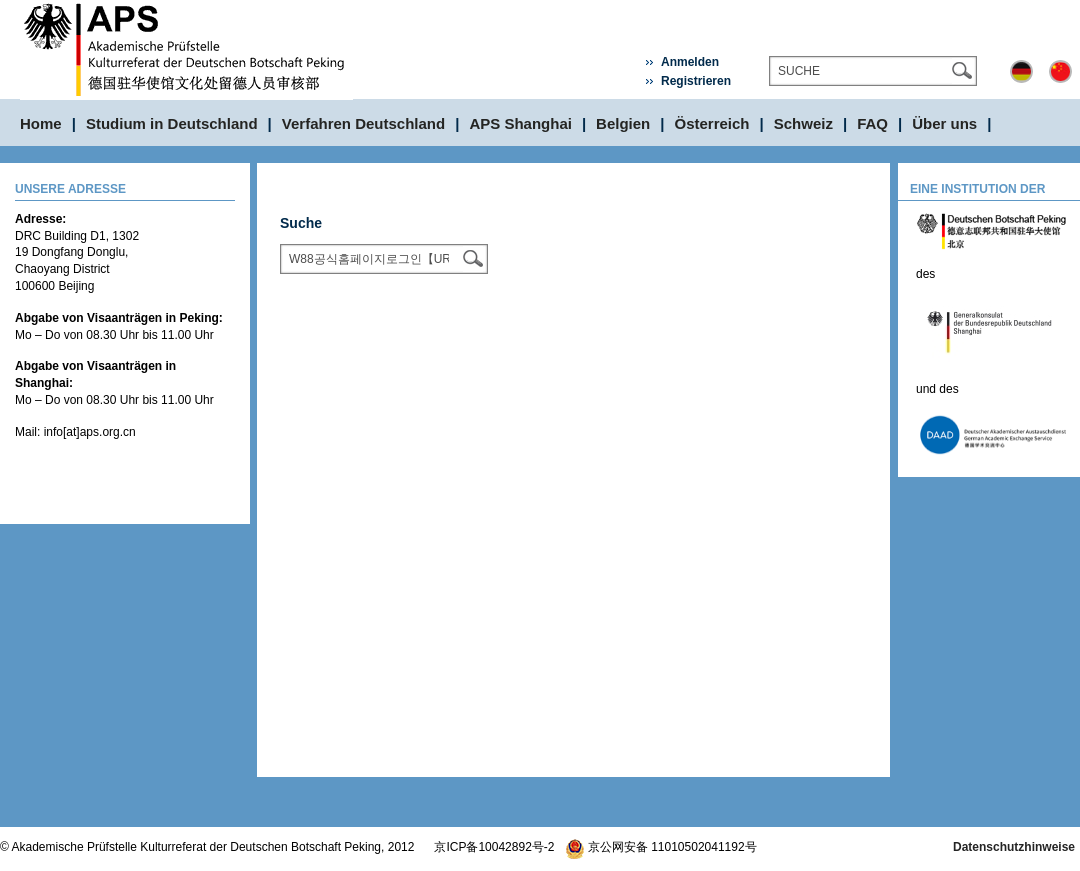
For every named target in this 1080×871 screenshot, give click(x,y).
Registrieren (696, 81)
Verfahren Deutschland (363, 123)
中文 (1060, 71)
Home (41, 123)
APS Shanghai (520, 123)
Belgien (623, 123)
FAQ (872, 123)
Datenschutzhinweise (1014, 847)
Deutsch (1021, 71)
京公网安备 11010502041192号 (661, 847)
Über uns (944, 123)
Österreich (712, 123)
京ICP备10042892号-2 (494, 847)
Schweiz (803, 123)
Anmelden (690, 62)
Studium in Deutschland (172, 123)
